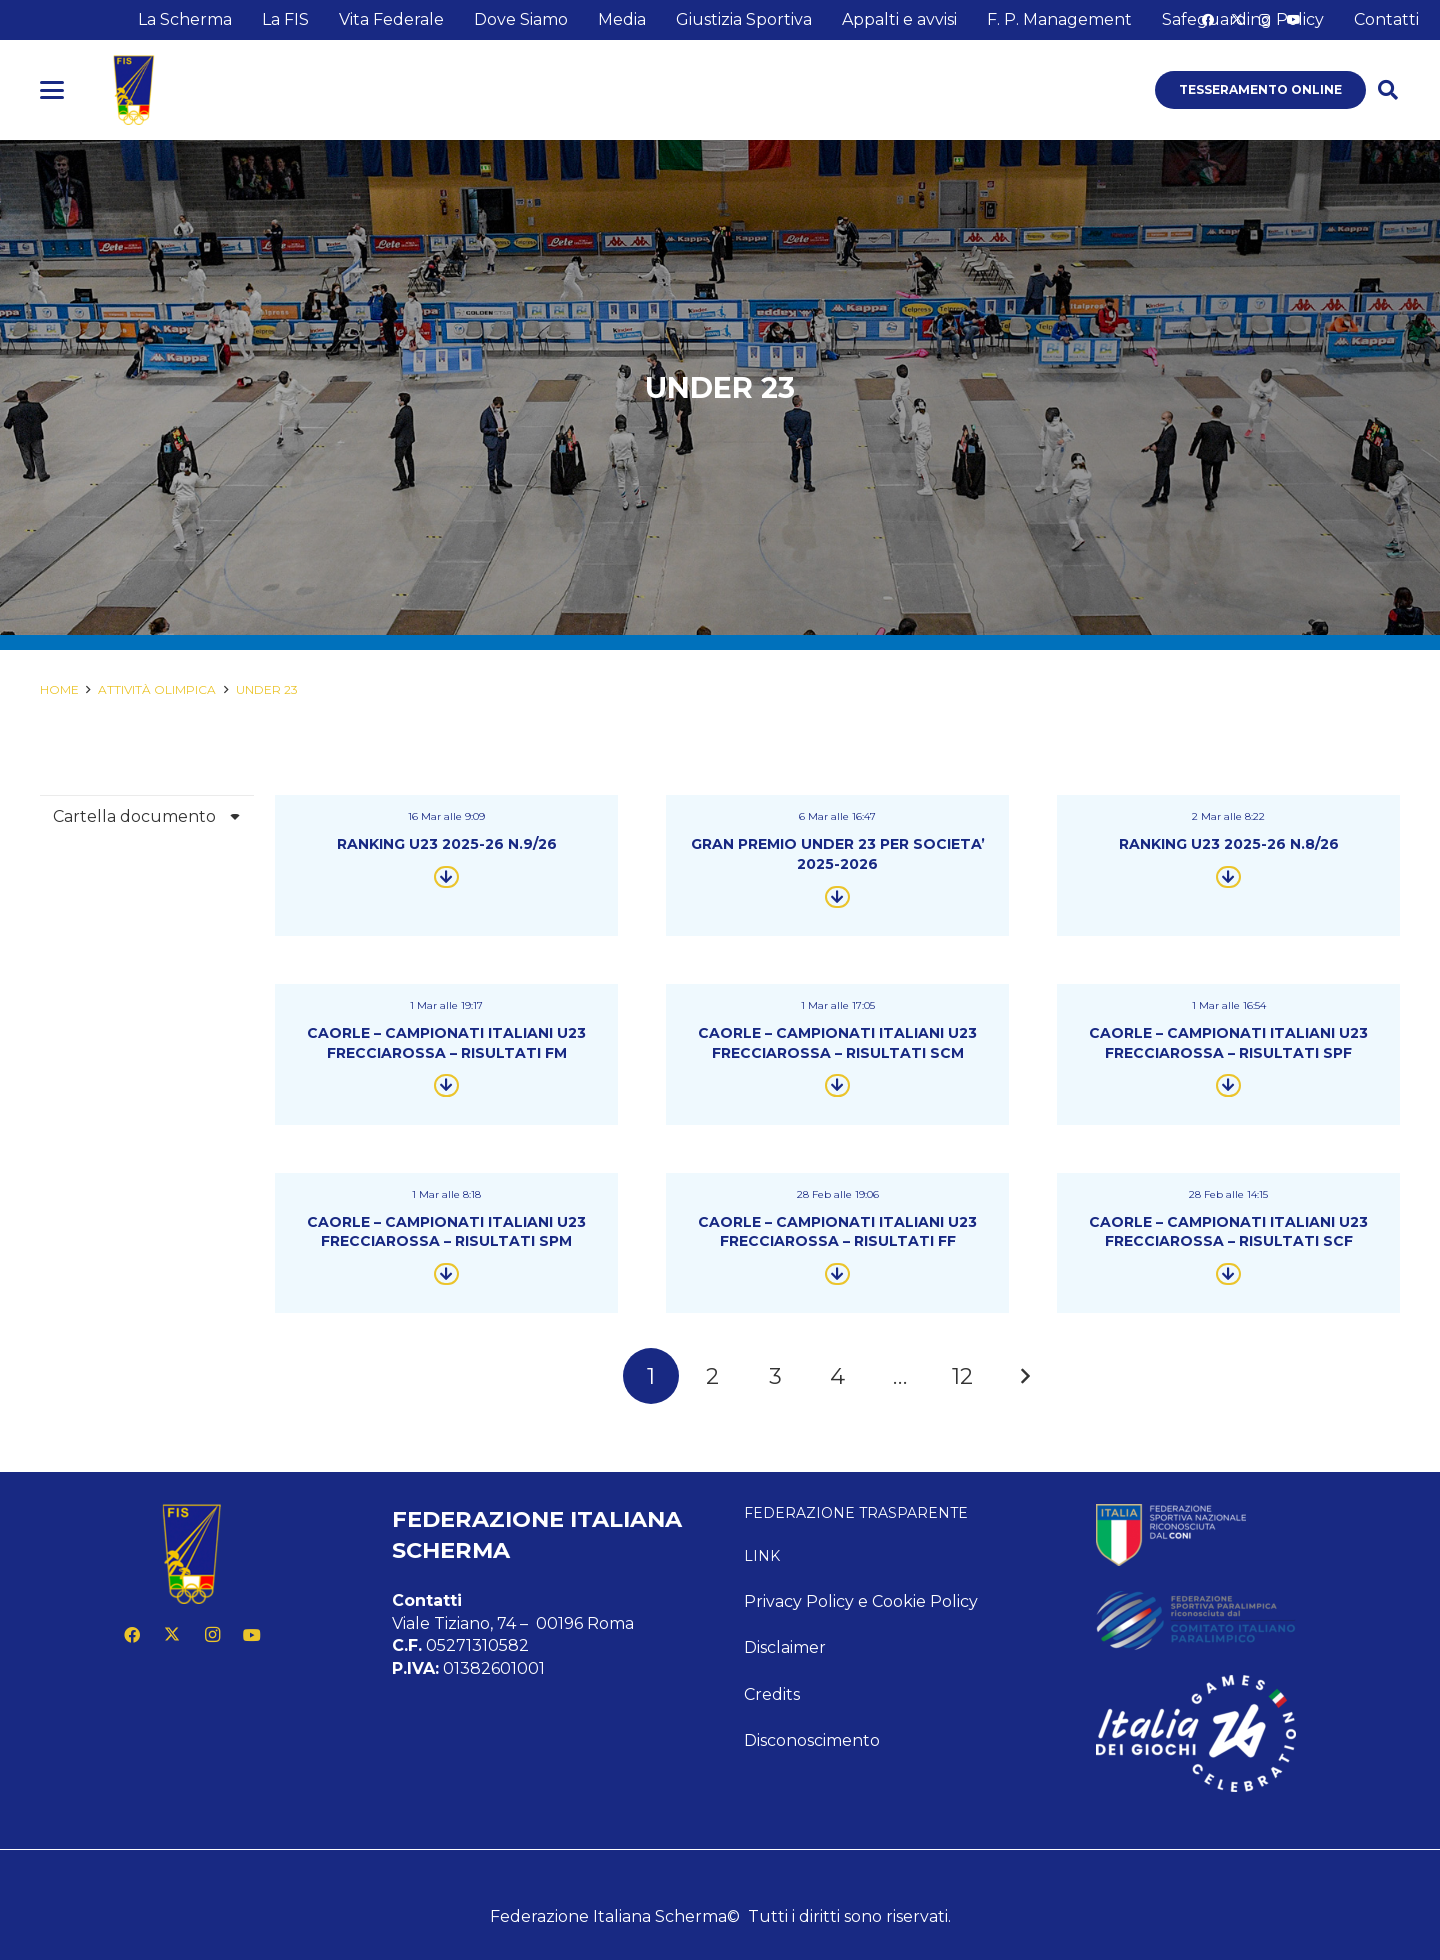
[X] (172, 1635)
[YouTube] (252, 1635)
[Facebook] (132, 1635)
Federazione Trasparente (856, 1513)
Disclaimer (785, 1647)
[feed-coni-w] (1248, 1535)
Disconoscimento (812, 1740)
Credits (772, 1694)
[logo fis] (134, 90)
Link (762, 1556)
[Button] (446, 877)
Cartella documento (134, 816)
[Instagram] (212, 1635)
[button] (52, 90)
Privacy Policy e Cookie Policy (861, 1601)
